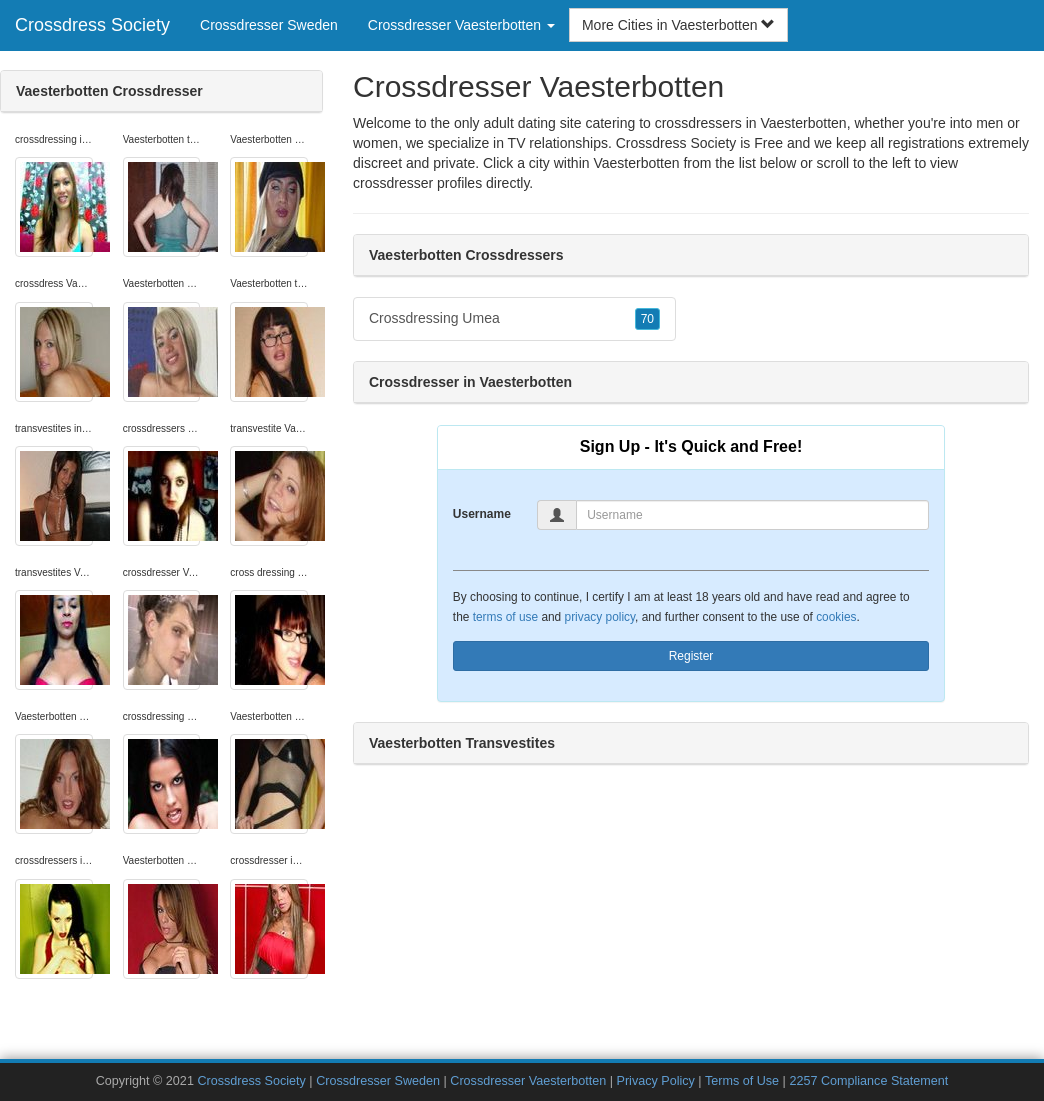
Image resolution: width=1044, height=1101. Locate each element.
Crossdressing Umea (514, 319)
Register (691, 656)
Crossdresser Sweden (269, 25)
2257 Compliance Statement (868, 1081)
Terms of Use (742, 1081)
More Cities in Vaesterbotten (679, 25)
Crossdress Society (92, 25)
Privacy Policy (655, 1081)
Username (482, 514)
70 (647, 319)
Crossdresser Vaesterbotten (528, 1081)
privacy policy (600, 617)
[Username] (752, 515)
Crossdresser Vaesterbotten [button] (461, 25)
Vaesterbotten (636, 163)
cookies (836, 617)
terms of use (505, 617)
